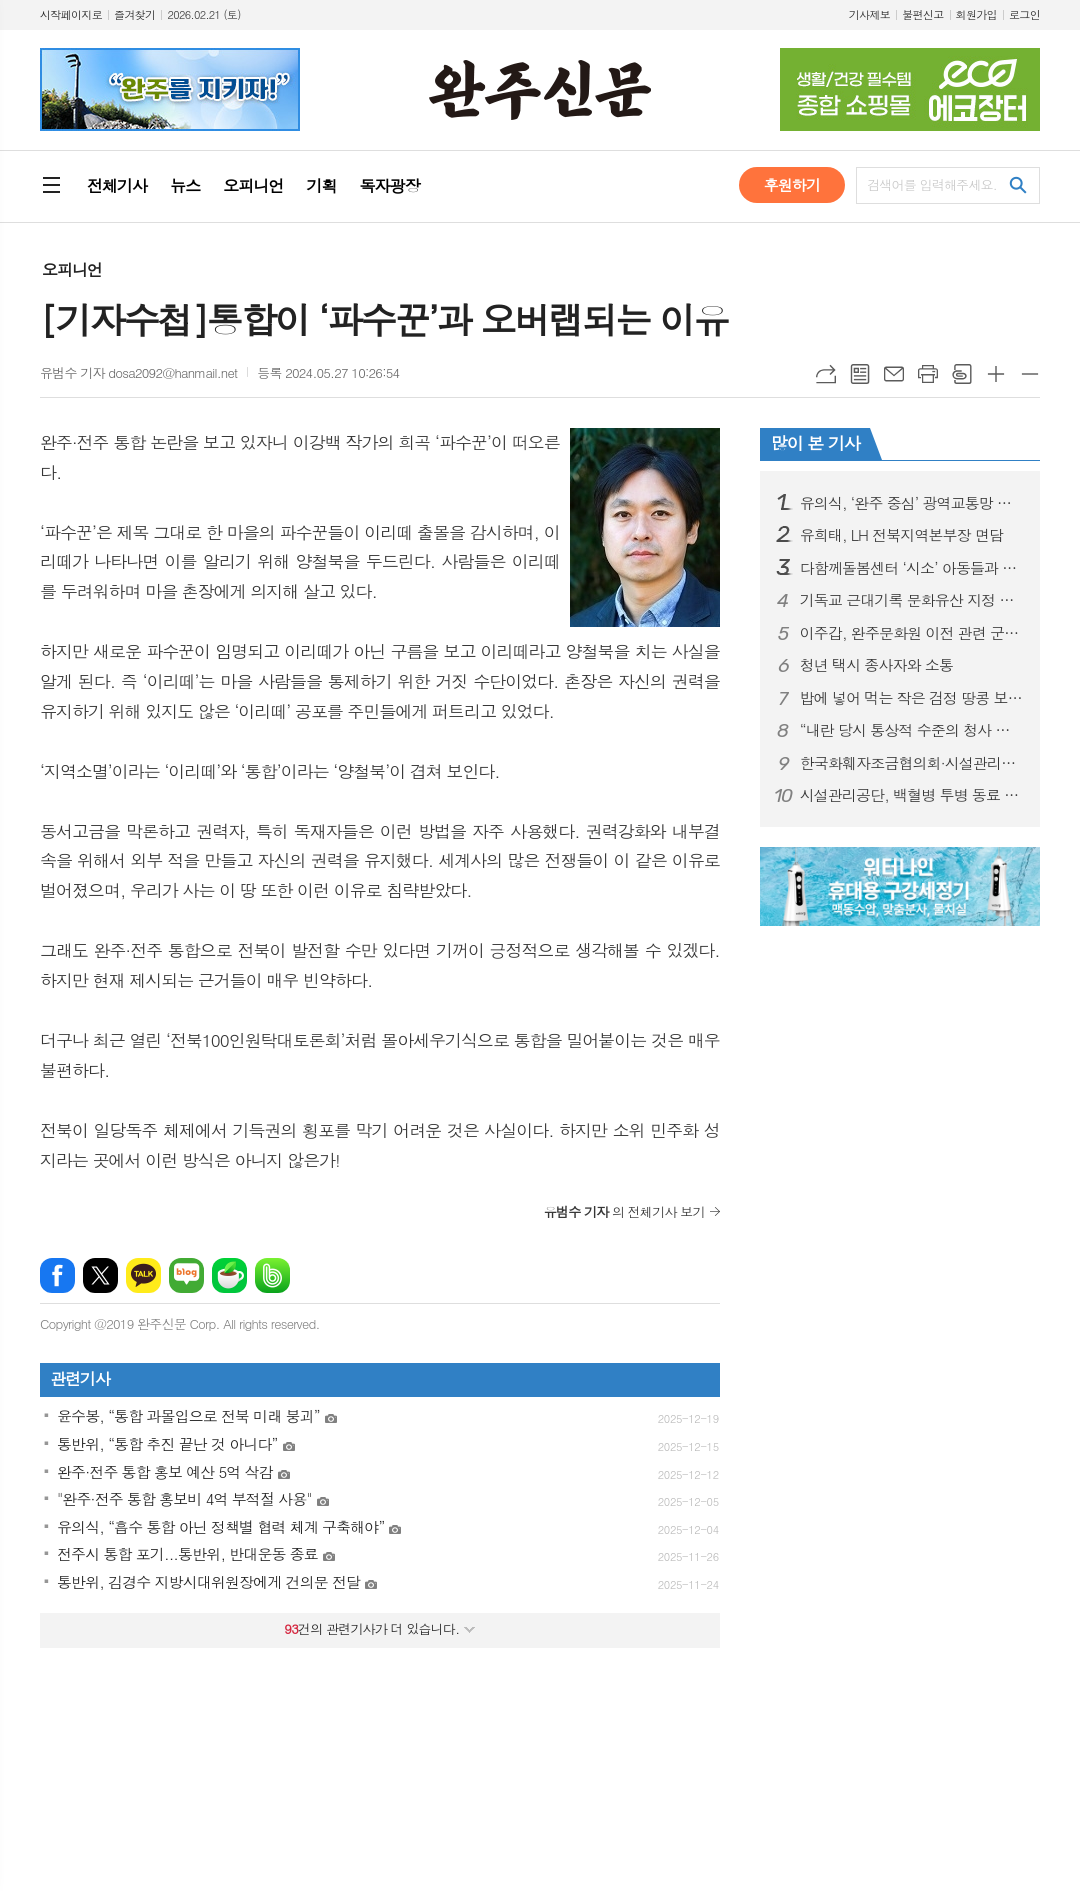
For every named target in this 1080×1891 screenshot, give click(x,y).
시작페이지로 (71, 14)
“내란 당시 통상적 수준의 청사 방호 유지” (912, 730)
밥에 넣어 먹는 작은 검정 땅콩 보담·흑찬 (912, 698)
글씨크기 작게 (1030, 374)
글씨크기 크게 (996, 374)
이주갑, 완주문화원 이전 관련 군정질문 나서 (912, 633)
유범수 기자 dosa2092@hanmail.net (138, 372)
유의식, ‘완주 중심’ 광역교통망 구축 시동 (912, 503)
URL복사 (826, 374)
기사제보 (869, 14)
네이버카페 (229, 1275)
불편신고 (922, 14)
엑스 (100, 1275)
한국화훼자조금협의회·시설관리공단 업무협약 (912, 763)
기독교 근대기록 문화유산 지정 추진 (912, 600)
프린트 (928, 374)
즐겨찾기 (134, 14)
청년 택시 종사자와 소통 (876, 665)
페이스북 (57, 1275)
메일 (894, 374)
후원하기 (792, 184)
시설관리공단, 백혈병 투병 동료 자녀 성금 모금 (912, 795)
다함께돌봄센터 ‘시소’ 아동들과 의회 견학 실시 (912, 568)
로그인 (1024, 14)
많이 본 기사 (815, 443)
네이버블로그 (186, 1275)
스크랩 (962, 374)
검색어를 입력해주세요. (932, 184)
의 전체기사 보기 (624, 1211)
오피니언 (72, 269)
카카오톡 (143, 1275)
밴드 (272, 1275)
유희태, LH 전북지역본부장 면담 (901, 535)
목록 (860, 374)
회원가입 (976, 14)
